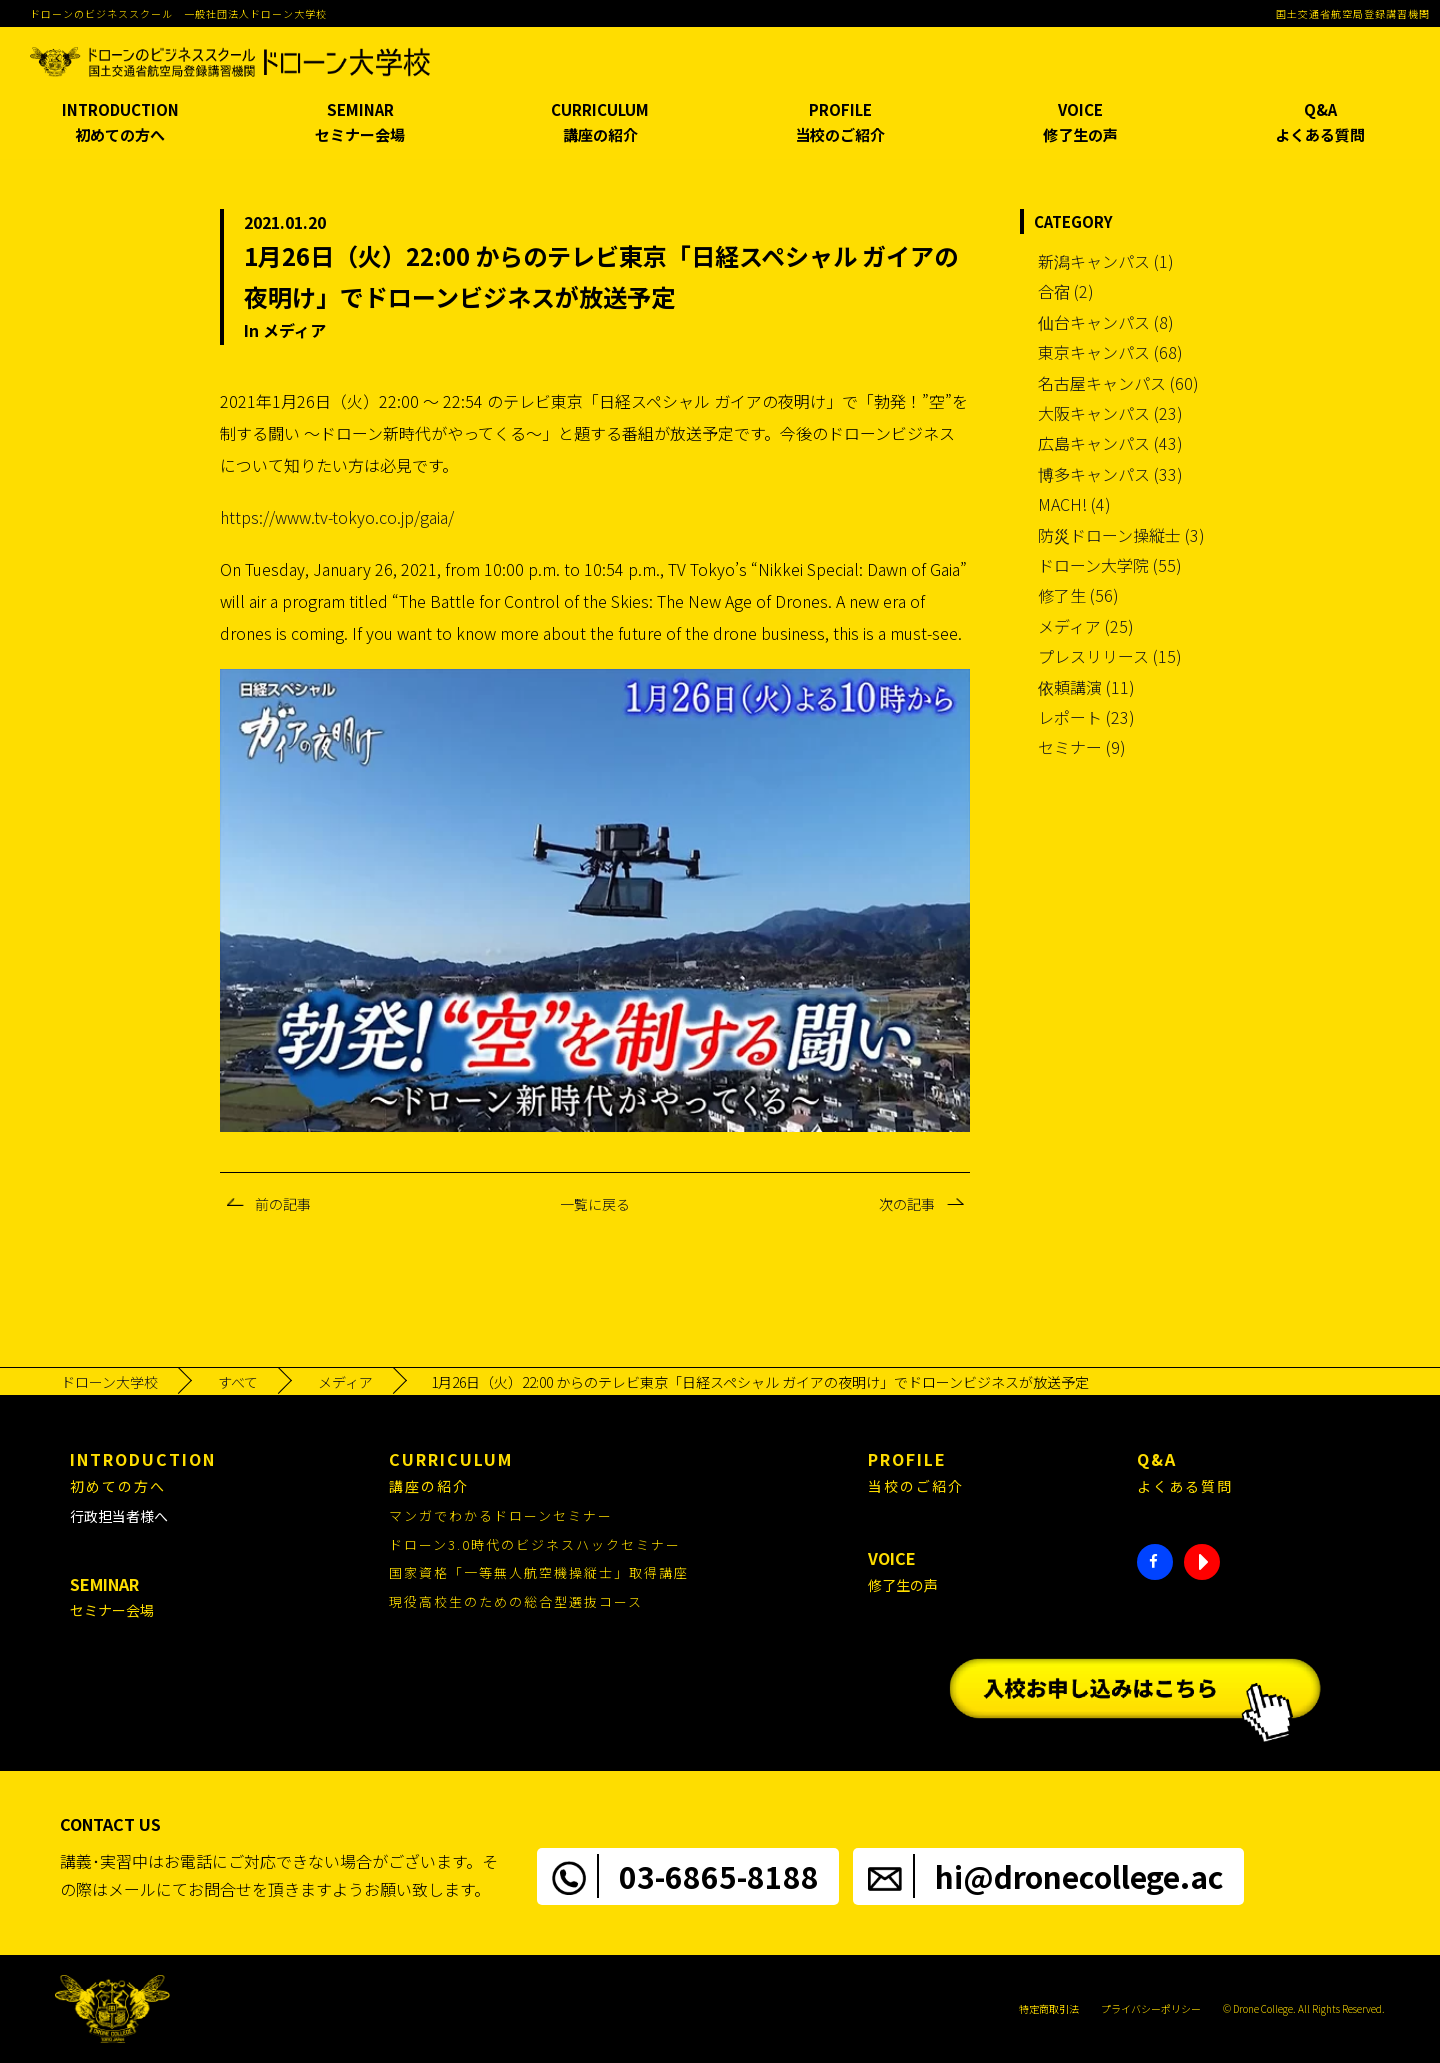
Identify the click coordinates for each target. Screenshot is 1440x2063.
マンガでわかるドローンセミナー (501, 1515)
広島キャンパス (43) (1110, 443)
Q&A (1320, 123)
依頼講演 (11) (1086, 687)
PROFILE (840, 123)
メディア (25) (1086, 626)
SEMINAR (360, 123)
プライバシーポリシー (1151, 2008)
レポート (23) (1086, 717)
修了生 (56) (1078, 595)
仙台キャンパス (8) (1106, 322)
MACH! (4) (1074, 504)
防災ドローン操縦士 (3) (1121, 535)
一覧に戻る (595, 1204)
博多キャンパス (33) (1110, 474)
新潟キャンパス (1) (1106, 261)
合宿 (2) (1066, 291)
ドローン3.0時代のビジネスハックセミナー (535, 1544)
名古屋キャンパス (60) (1118, 383)
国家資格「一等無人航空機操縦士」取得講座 (539, 1572)
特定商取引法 (1049, 2008)
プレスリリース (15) (1110, 656)
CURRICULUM (600, 123)
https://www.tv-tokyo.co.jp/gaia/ (337, 517)
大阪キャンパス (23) (1110, 413)
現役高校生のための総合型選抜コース (516, 1601)
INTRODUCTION (120, 123)
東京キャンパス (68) (1110, 352)
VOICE (1080, 123)
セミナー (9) (1082, 747)
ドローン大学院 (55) (1110, 565)
